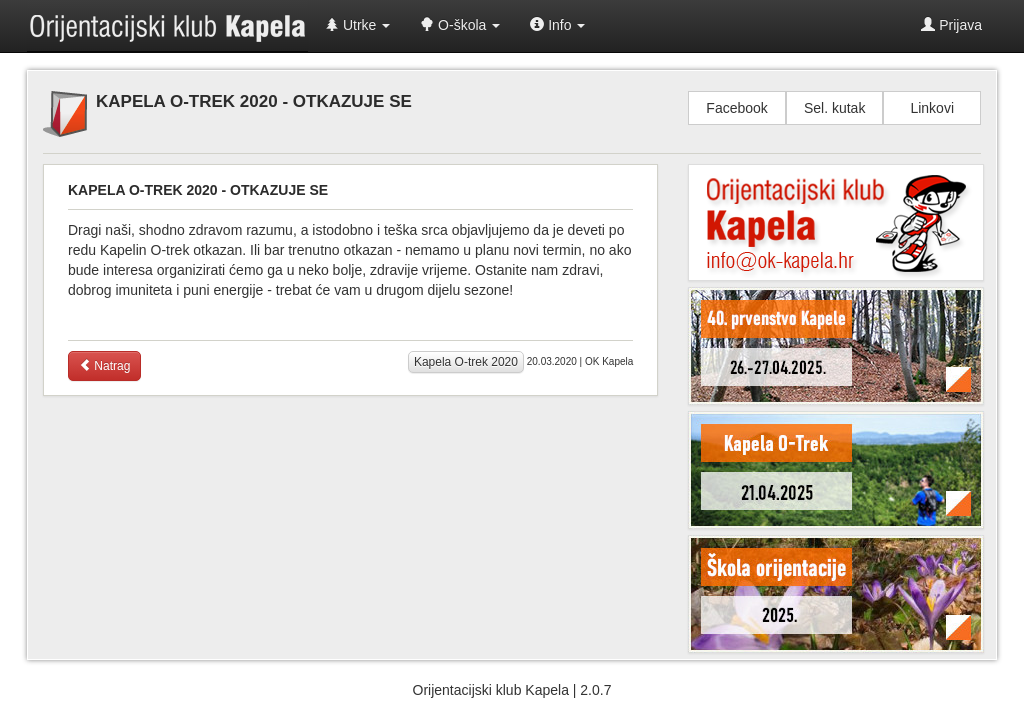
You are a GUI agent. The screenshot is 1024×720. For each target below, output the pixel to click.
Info (557, 25)
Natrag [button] (104, 366)
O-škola (460, 25)
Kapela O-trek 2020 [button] (466, 362)
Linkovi (932, 108)
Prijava (951, 25)
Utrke (357, 25)
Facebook (736, 108)
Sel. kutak (834, 108)
